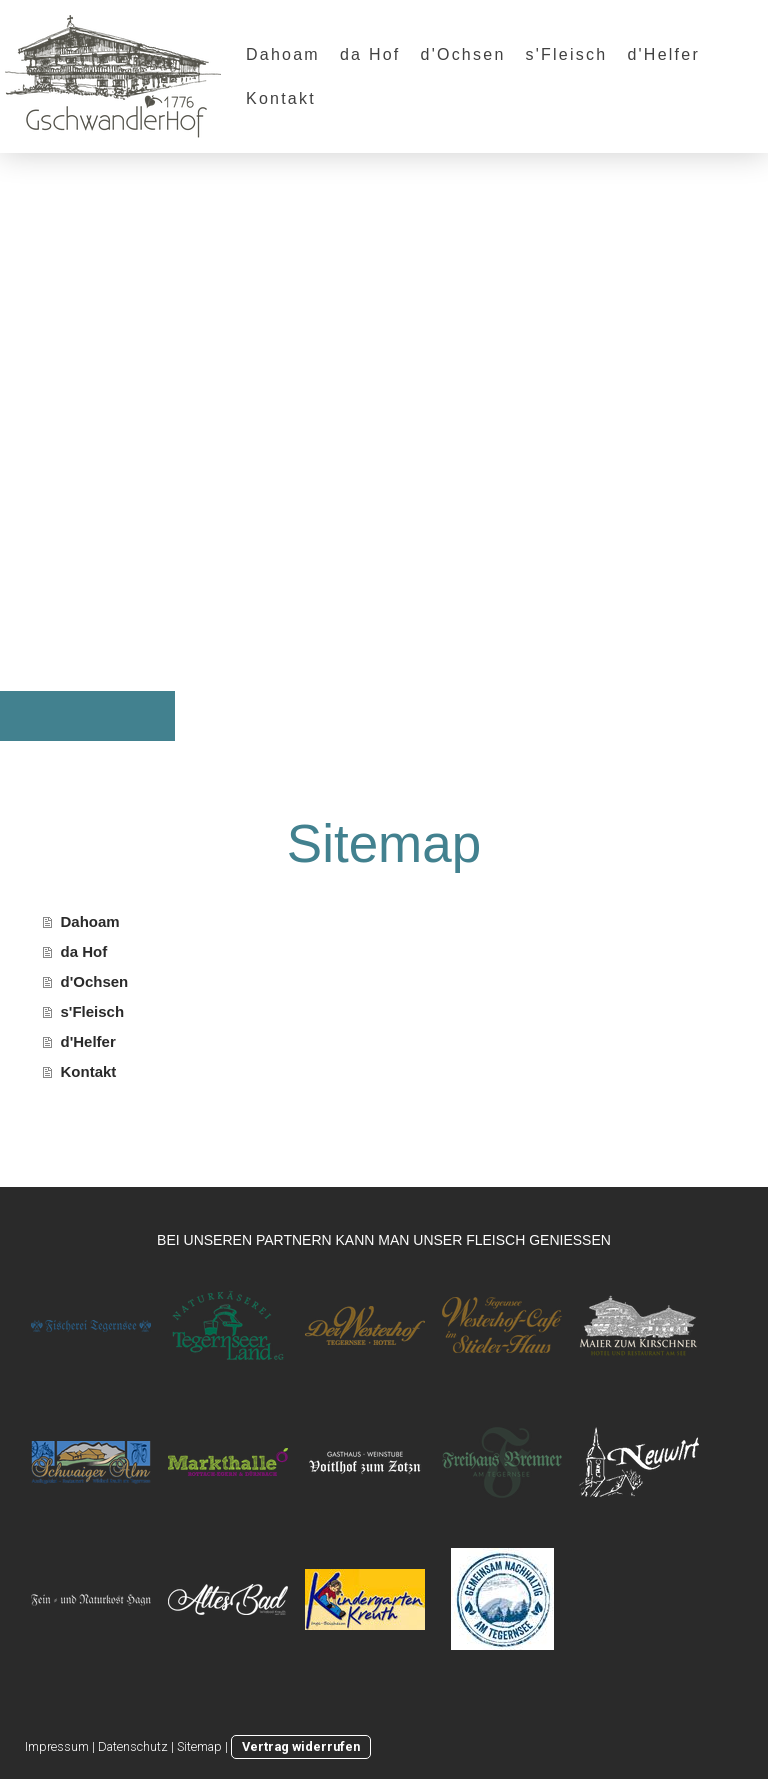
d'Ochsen (463, 54)
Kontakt (281, 98)
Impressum (57, 1746)
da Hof (370, 54)
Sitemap (199, 1746)
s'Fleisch (567, 54)
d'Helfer (663, 54)
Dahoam (283, 54)
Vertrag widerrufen (301, 1746)
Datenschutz (133, 1746)
